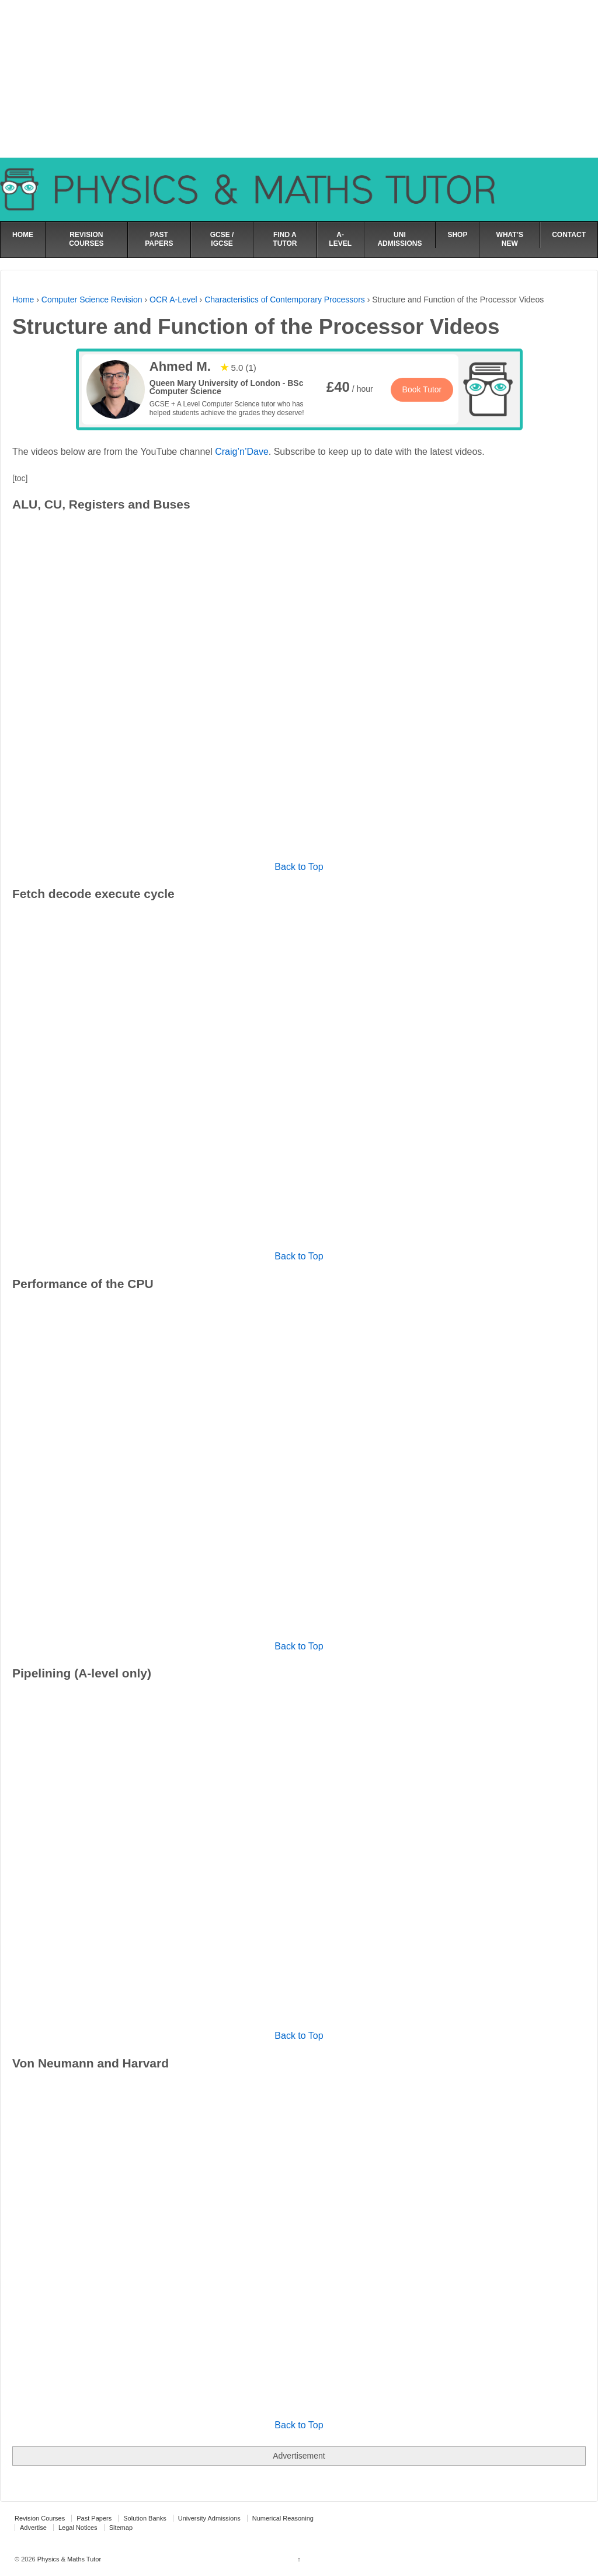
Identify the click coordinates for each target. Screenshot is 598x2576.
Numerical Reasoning (283, 2518)
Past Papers (94, 2518)
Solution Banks (144, 2518)
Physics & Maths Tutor (68, 2559)
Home (23, 299)
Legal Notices (78, 2527)
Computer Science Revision (91, 299)
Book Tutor (422, 389)
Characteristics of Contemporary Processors (284, 299)
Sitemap (121, 2527)
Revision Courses (40, 2518)
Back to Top (298, 867)
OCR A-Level (173, 299)
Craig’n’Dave (242, 452)
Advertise (33, 2527)
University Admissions (209, 2518)
